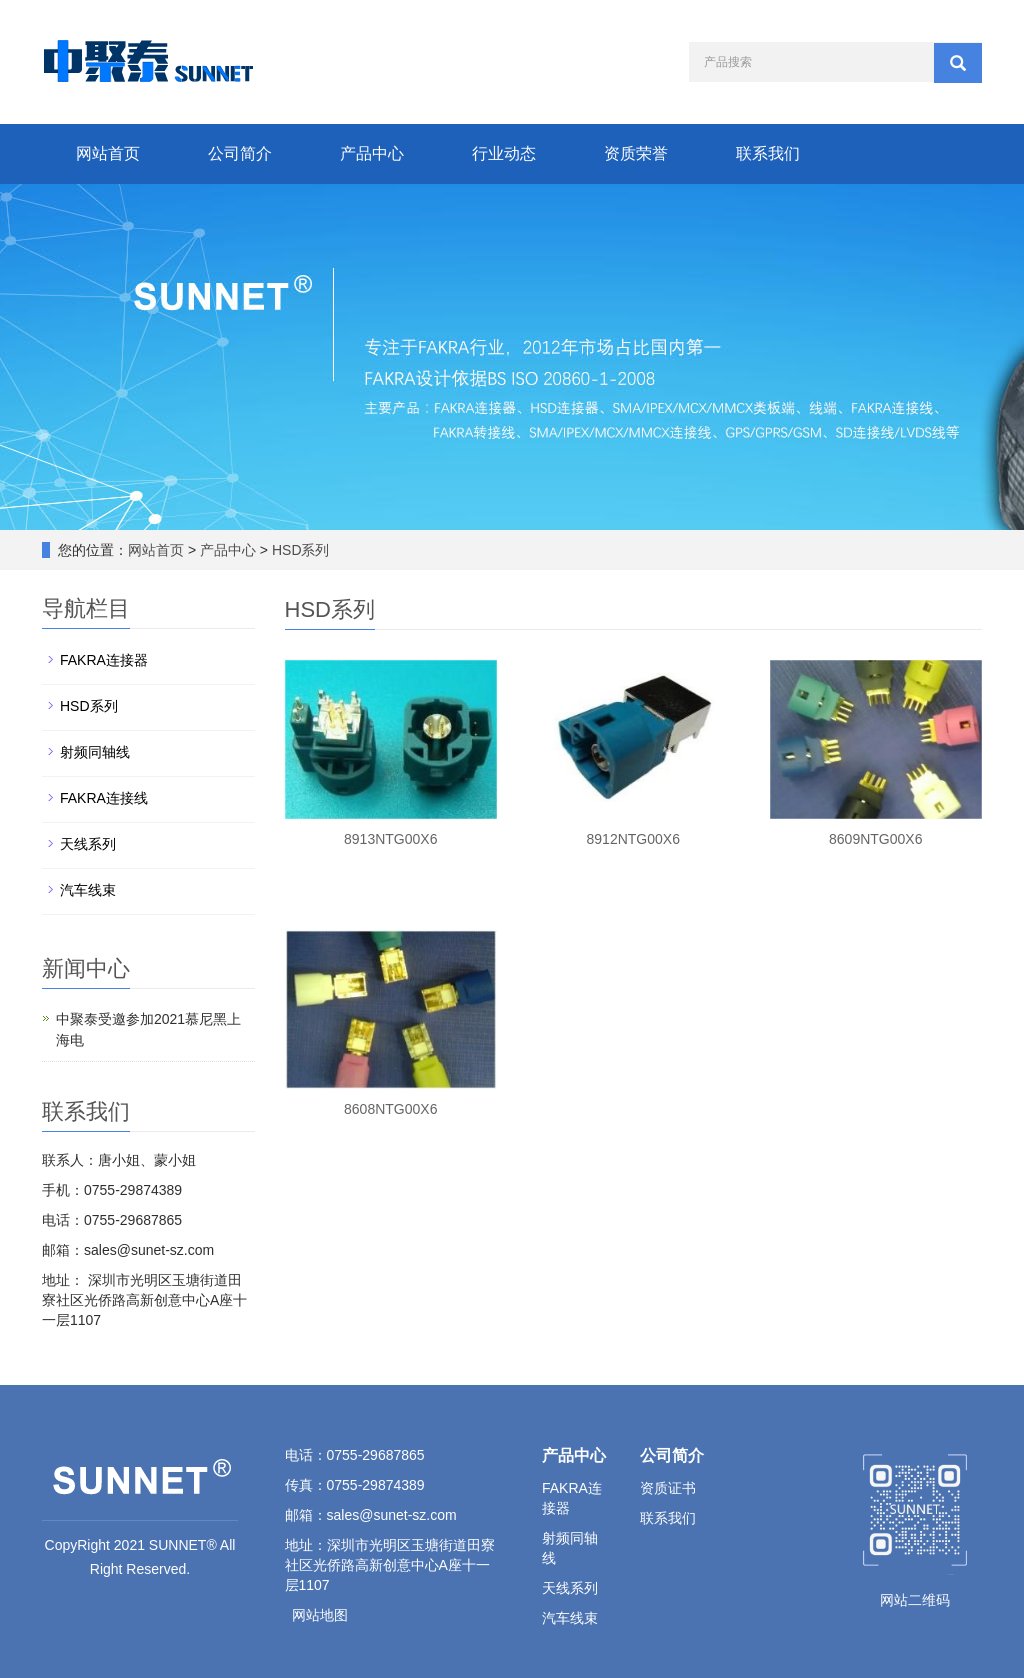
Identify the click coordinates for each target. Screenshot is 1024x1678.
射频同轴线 (95, 752)
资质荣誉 (636, 153)
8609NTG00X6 (875, 839)
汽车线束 (88, 890)
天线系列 (88, 844)
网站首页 (108, 153)
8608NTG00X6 (390, 1109)
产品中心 (372, 153)
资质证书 (668, 1488)
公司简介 (240, 153)
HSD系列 (298, 550)
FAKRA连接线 (104, 798)
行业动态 (504, 153)
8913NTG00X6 (390, 839)
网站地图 (320, 1615)
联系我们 (768, 153)
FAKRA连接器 (104, 660)
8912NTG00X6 (633, 839)
